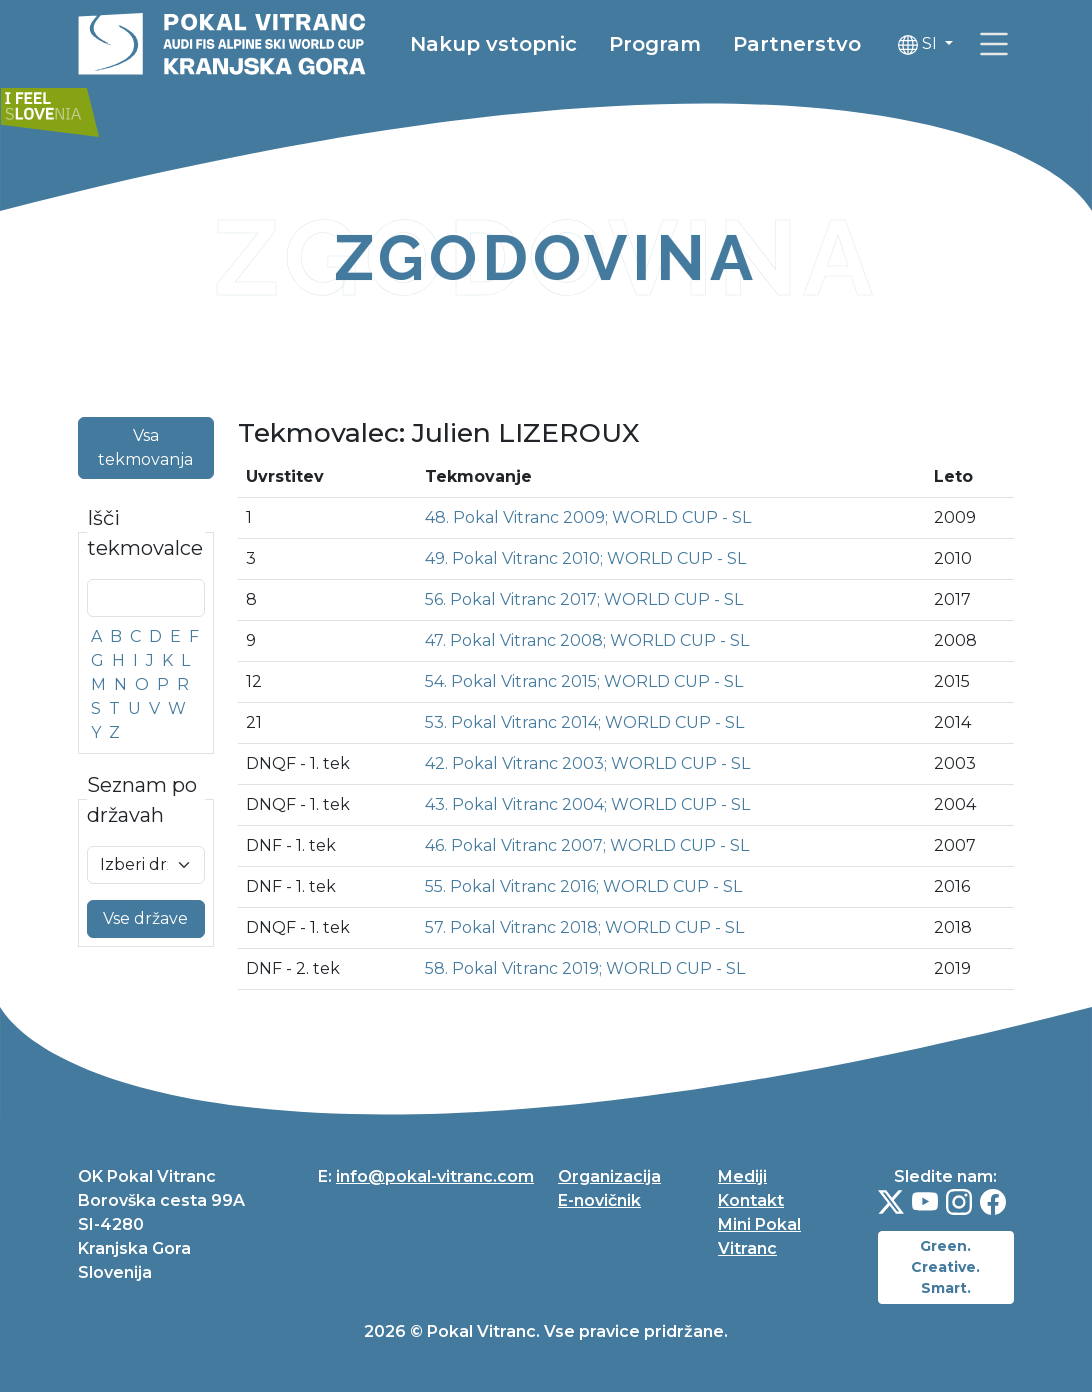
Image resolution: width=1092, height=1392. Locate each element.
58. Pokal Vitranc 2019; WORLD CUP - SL (585, 968)
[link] (98, 103)
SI (959, 45)
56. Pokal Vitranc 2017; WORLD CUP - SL (584, 599)
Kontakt (751, 1200)
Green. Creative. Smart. (945, 1267)
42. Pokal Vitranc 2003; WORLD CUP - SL (587, 763)
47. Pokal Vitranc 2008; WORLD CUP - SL (587, 640)
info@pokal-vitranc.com (435, 1176)
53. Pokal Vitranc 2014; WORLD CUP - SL (584, 722)
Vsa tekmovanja (145, 447)
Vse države (145, 918)
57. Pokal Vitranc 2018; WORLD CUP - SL (584, 927)
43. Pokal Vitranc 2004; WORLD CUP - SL (587, 804)
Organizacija (609, 1176)
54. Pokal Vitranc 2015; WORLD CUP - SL (584, 681)
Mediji (742, 1176)
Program (695, 45)
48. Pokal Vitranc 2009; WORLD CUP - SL (588, 517)
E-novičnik (599, 1200)
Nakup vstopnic (533, 45)
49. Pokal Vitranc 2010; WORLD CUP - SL (585, 558)
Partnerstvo (837, 45)
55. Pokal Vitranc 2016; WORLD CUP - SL (583, 886)
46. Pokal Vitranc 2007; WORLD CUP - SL (587, 845)
